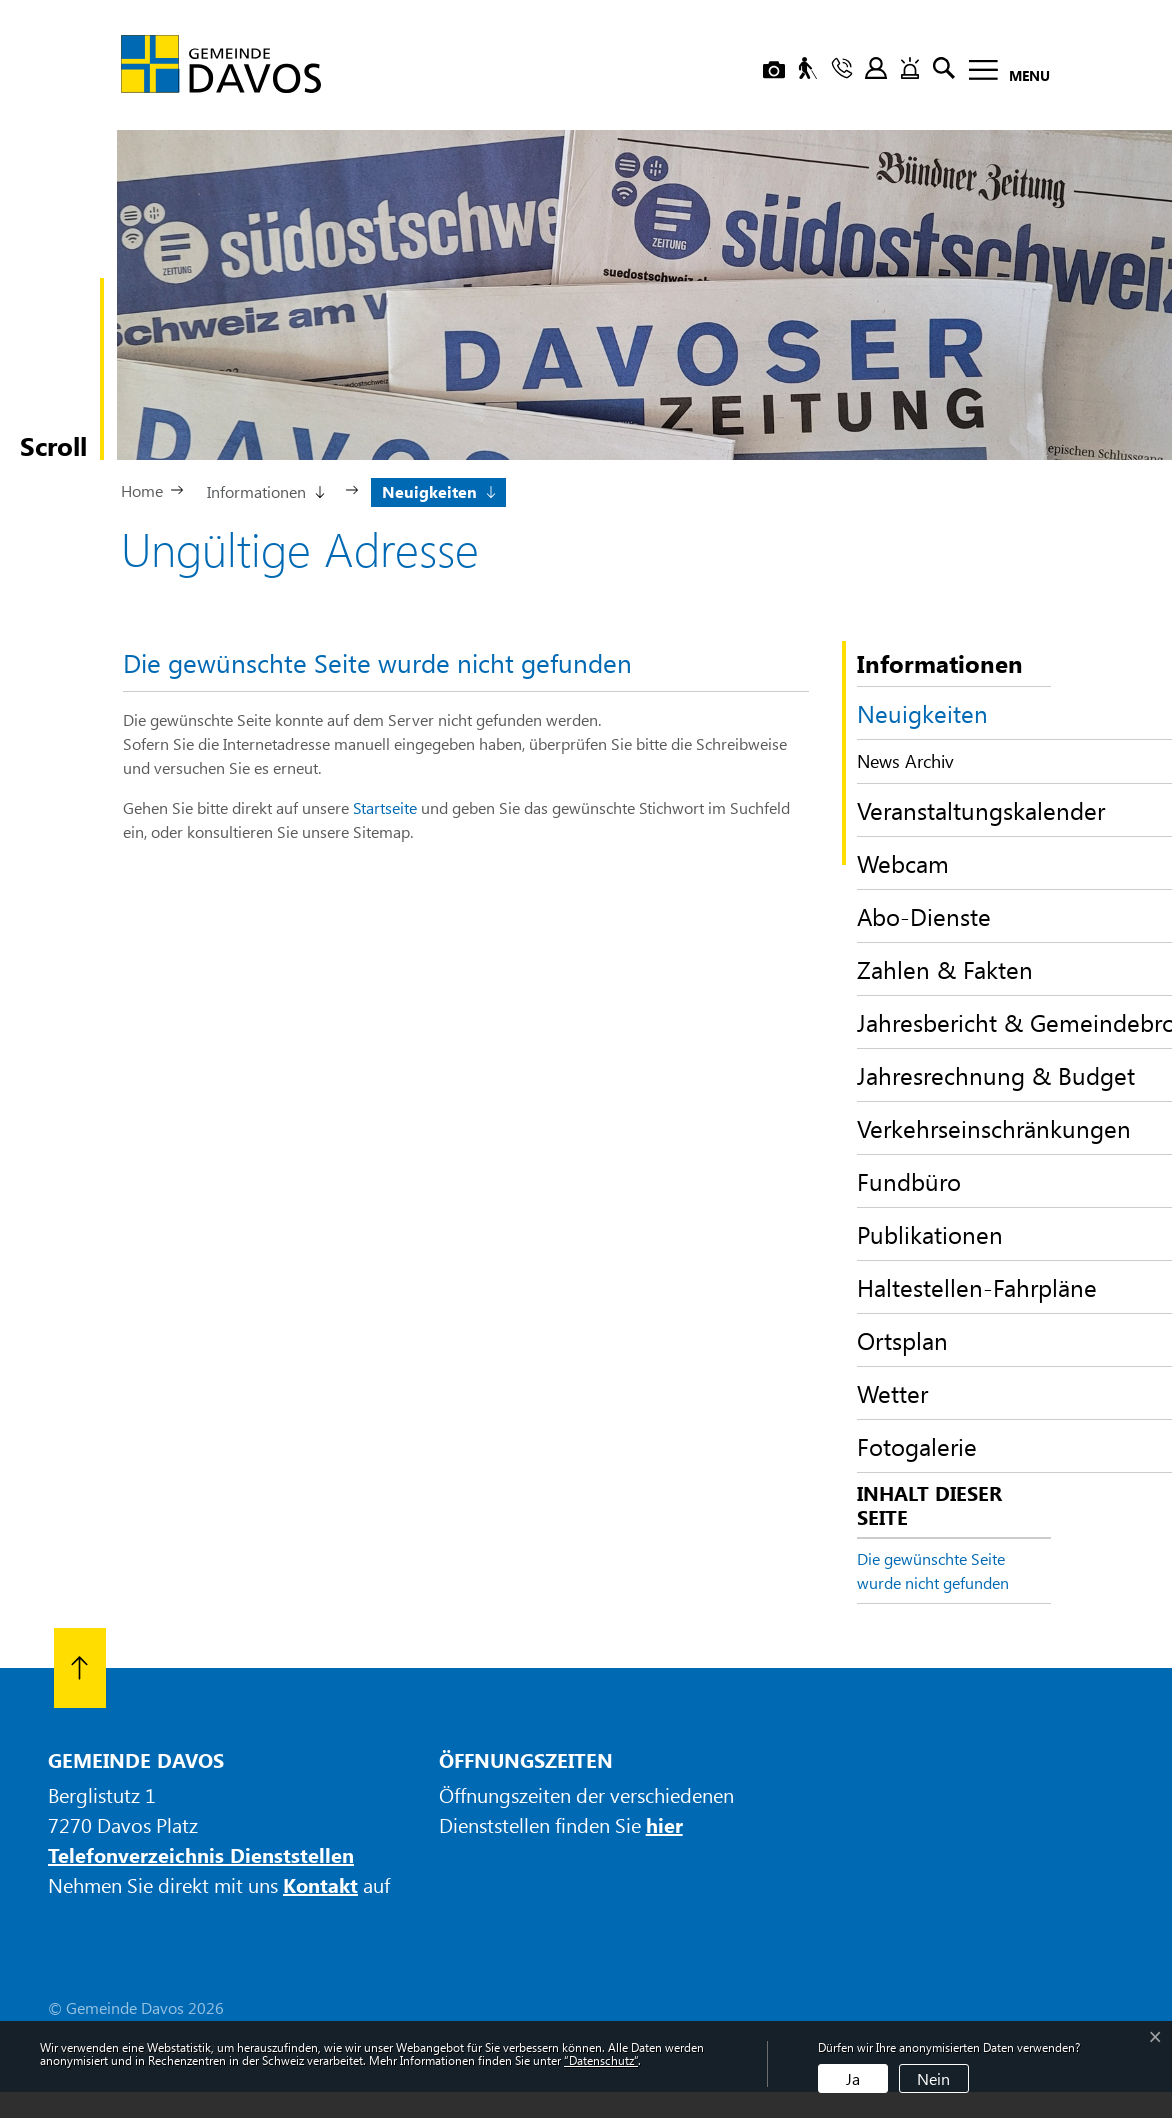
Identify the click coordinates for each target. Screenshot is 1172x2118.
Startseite (385, 807)
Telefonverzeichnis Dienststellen (201, 1854)
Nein (933, 2078)
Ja (853, 2078)
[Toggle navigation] (1003, 73)
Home (142, 490)
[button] (264, 490)
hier (664, 1824)
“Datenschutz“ (601, 2060)
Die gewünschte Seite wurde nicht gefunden (933, 1570)
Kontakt (320, 1884)
